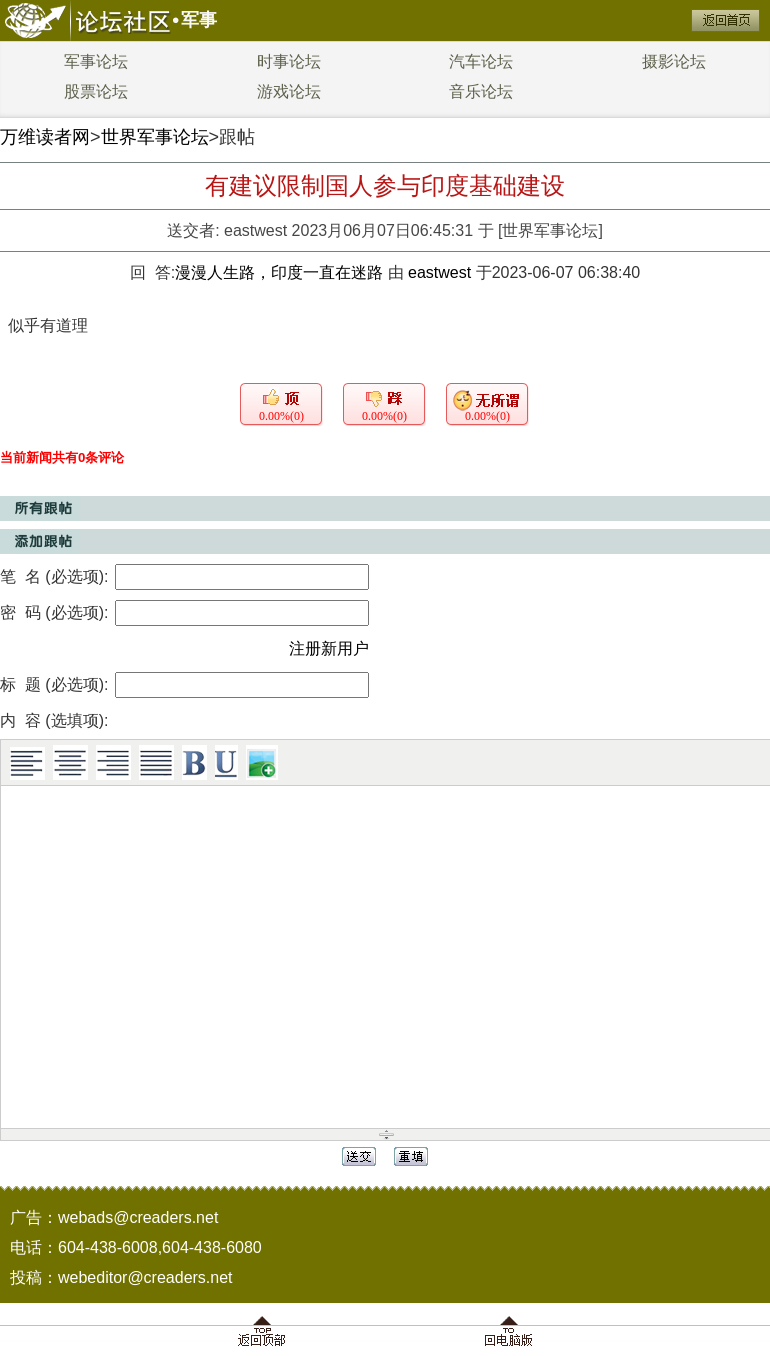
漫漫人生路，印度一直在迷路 (281, 272)
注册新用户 (329, 648)
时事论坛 (289, 61)
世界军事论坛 (155, 137)
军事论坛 (96, 61)
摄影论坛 (674, 61)
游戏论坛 (289, 91)
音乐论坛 (481, 91)
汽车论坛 (481, 61)
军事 (199, 20)
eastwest (255, 230)
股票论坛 (96, 91)
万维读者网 (45, 137)
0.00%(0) (281, 416)
